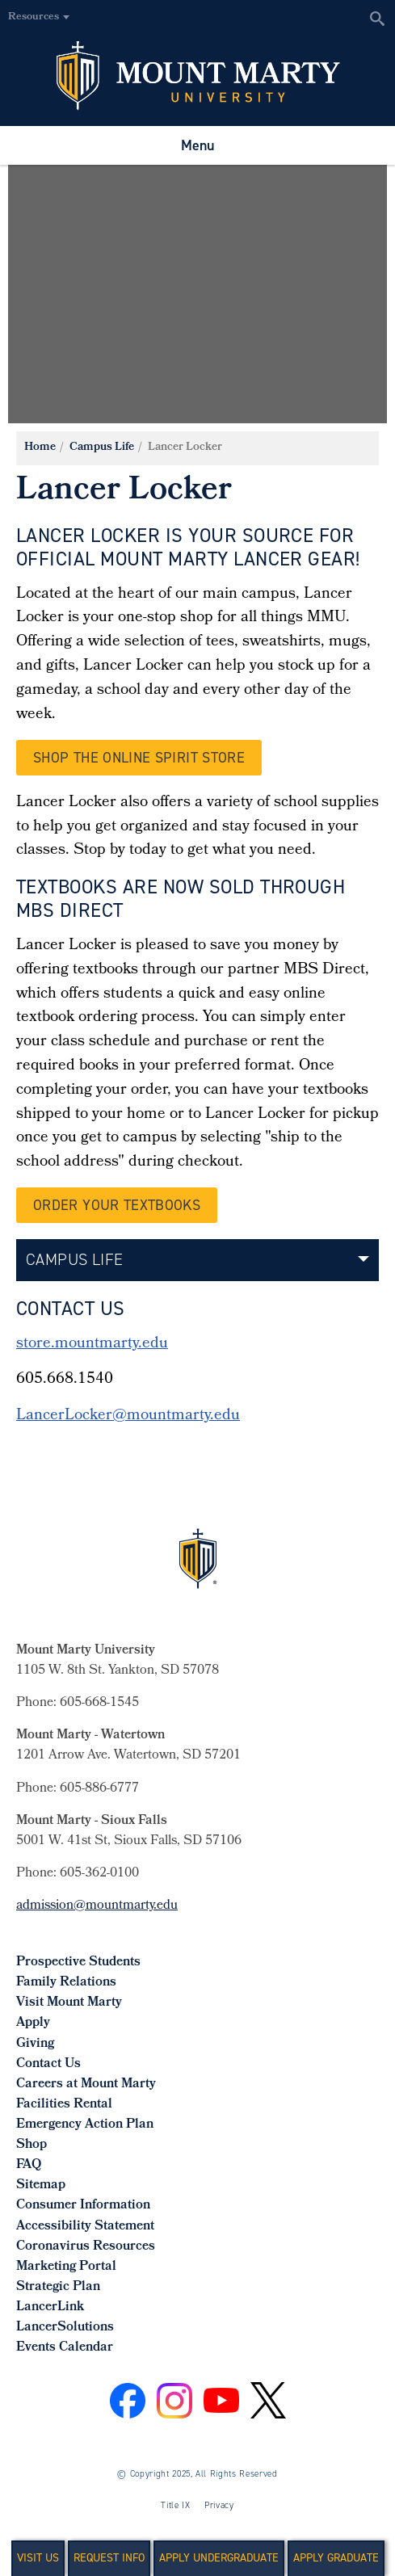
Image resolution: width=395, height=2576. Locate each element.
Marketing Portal (66, 2267)
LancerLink (50, 2307)
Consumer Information (83, 2206)
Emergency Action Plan (84, 2125)
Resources (33, 17)
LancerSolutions (65, 2328)
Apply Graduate (336, 2557)
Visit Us (38, 2557)
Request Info (109, 2557)
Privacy (219, 2505)
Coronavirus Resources (85, 2247)
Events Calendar (64, 2348)
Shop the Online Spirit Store (139, 757)
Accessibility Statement (85, 2227)
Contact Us (48, 2064)
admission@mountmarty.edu (97, 1906)
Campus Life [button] (74, 1259)
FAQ (28, 2165)
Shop (31, 2145)
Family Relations (66, 1983)
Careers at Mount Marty (86, 2084)
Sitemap (40, 2185)
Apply (33, 2023)
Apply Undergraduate (219, 2557)
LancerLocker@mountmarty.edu (128, 1416)
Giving (35, 2044)
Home (40, 448)
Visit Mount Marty (69, 2003)
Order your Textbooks (116, 1205)
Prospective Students (78, 1962)
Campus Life (101, 448)
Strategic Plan (58, 2287)
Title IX (175, 2505)
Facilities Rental (64, 2105)
